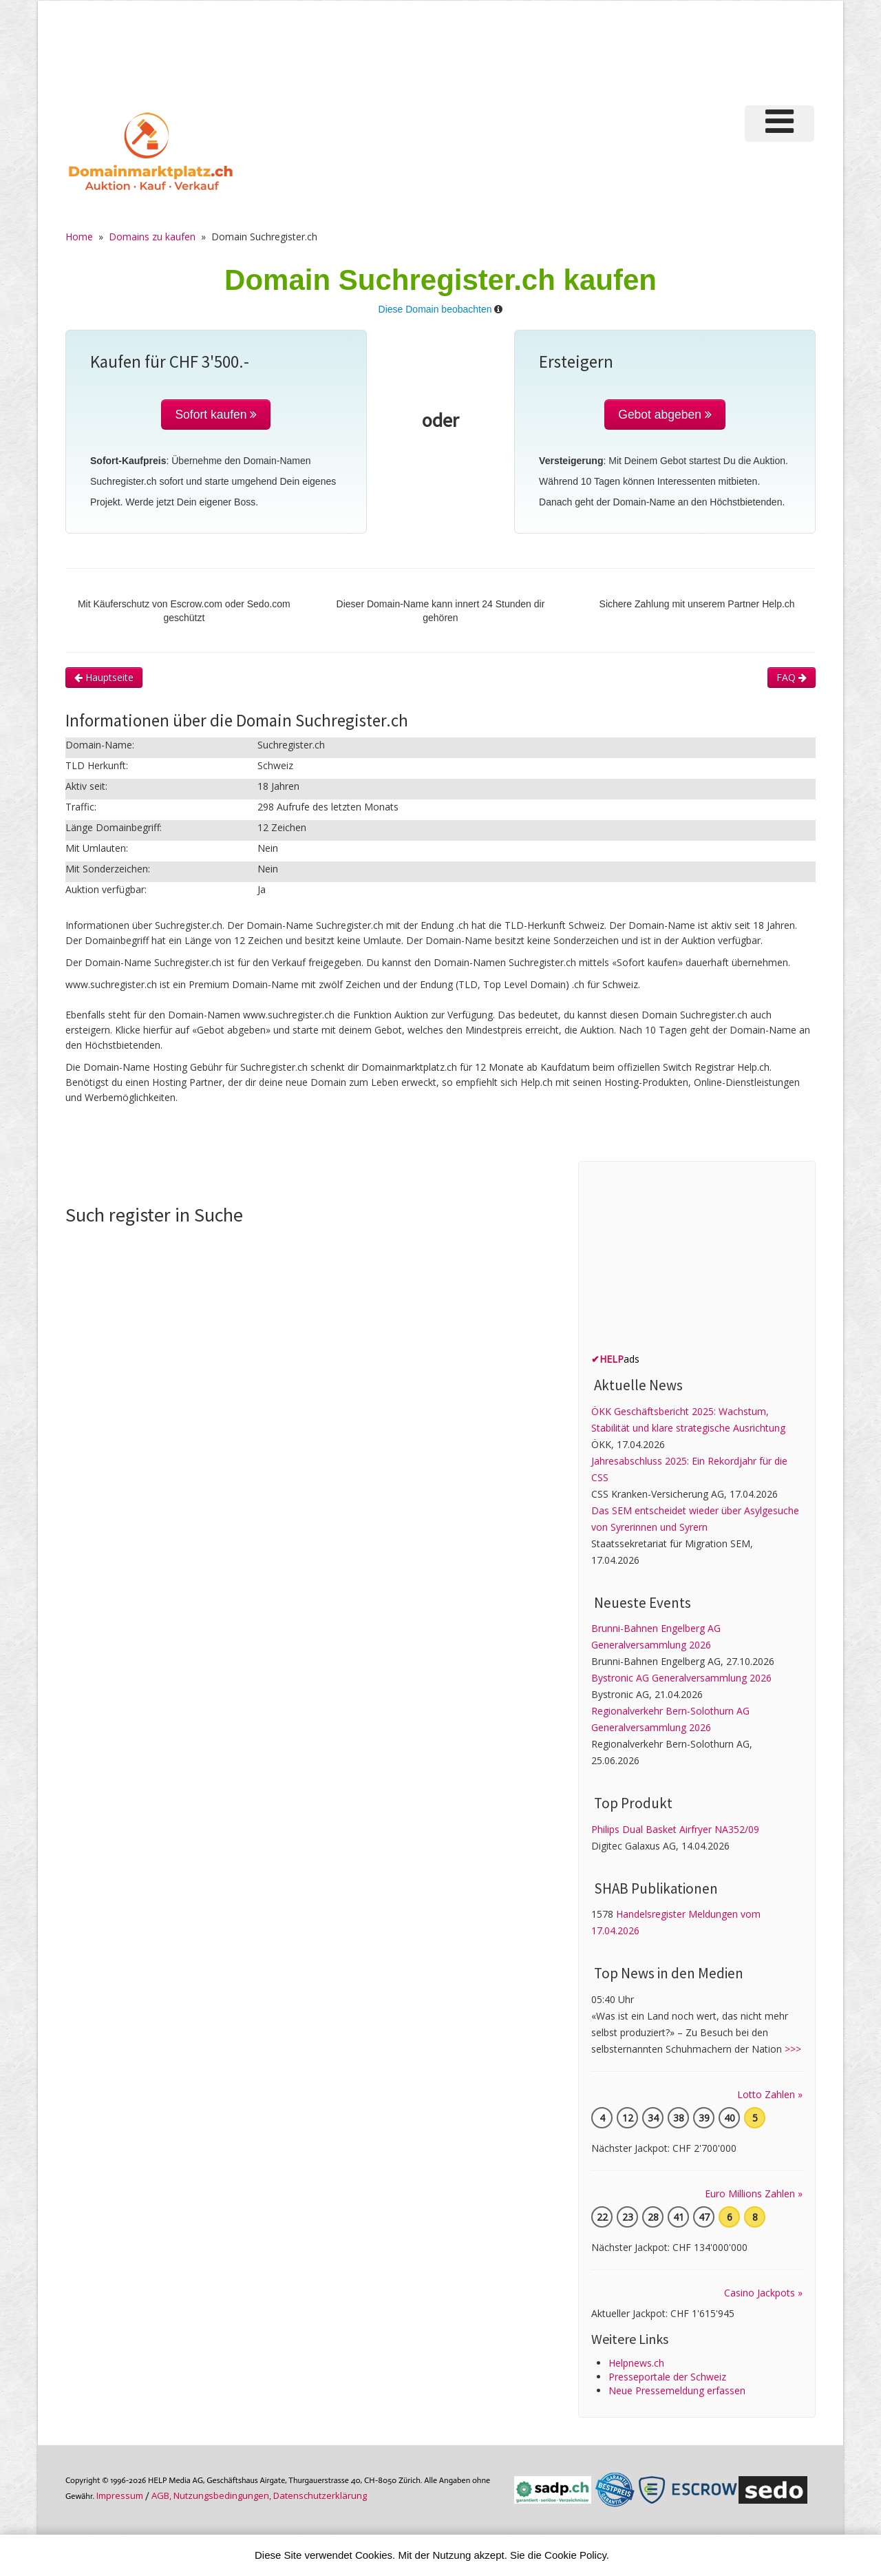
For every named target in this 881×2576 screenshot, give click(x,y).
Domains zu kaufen (152, 236)
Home (79, 236)
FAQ (791, 677)
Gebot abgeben (665, 414)
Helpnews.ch (636, 2362)
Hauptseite (104, 677)
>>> (793, 2048)
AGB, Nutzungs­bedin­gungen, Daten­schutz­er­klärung (259, 2495)
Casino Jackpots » (763, 2292)
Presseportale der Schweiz (667, 2376)
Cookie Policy (575, 2555)
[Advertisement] (584, 51)
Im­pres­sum (119, 2495)
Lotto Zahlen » (770, 2094)
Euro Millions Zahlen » (754, 2193)
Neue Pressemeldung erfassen (676, 2390)
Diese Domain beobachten (435, 309)
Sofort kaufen (216, 414)
